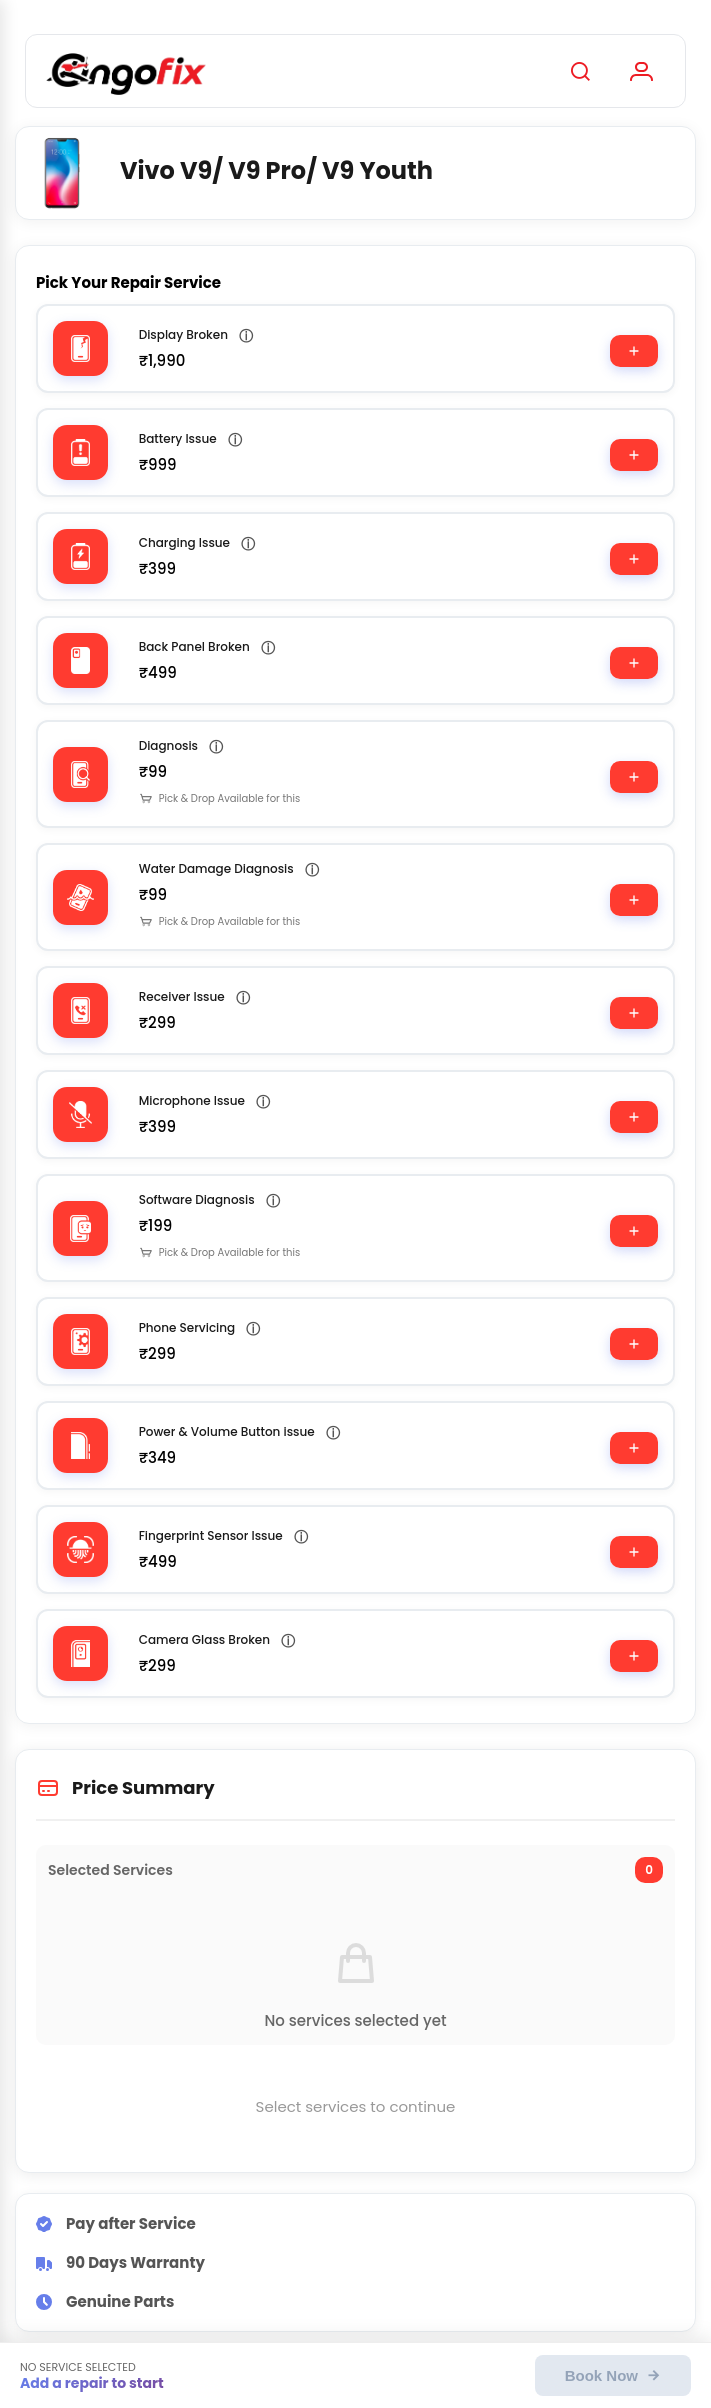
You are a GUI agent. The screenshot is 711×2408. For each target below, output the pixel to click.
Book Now (613, 2375)
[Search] (580, 71)
